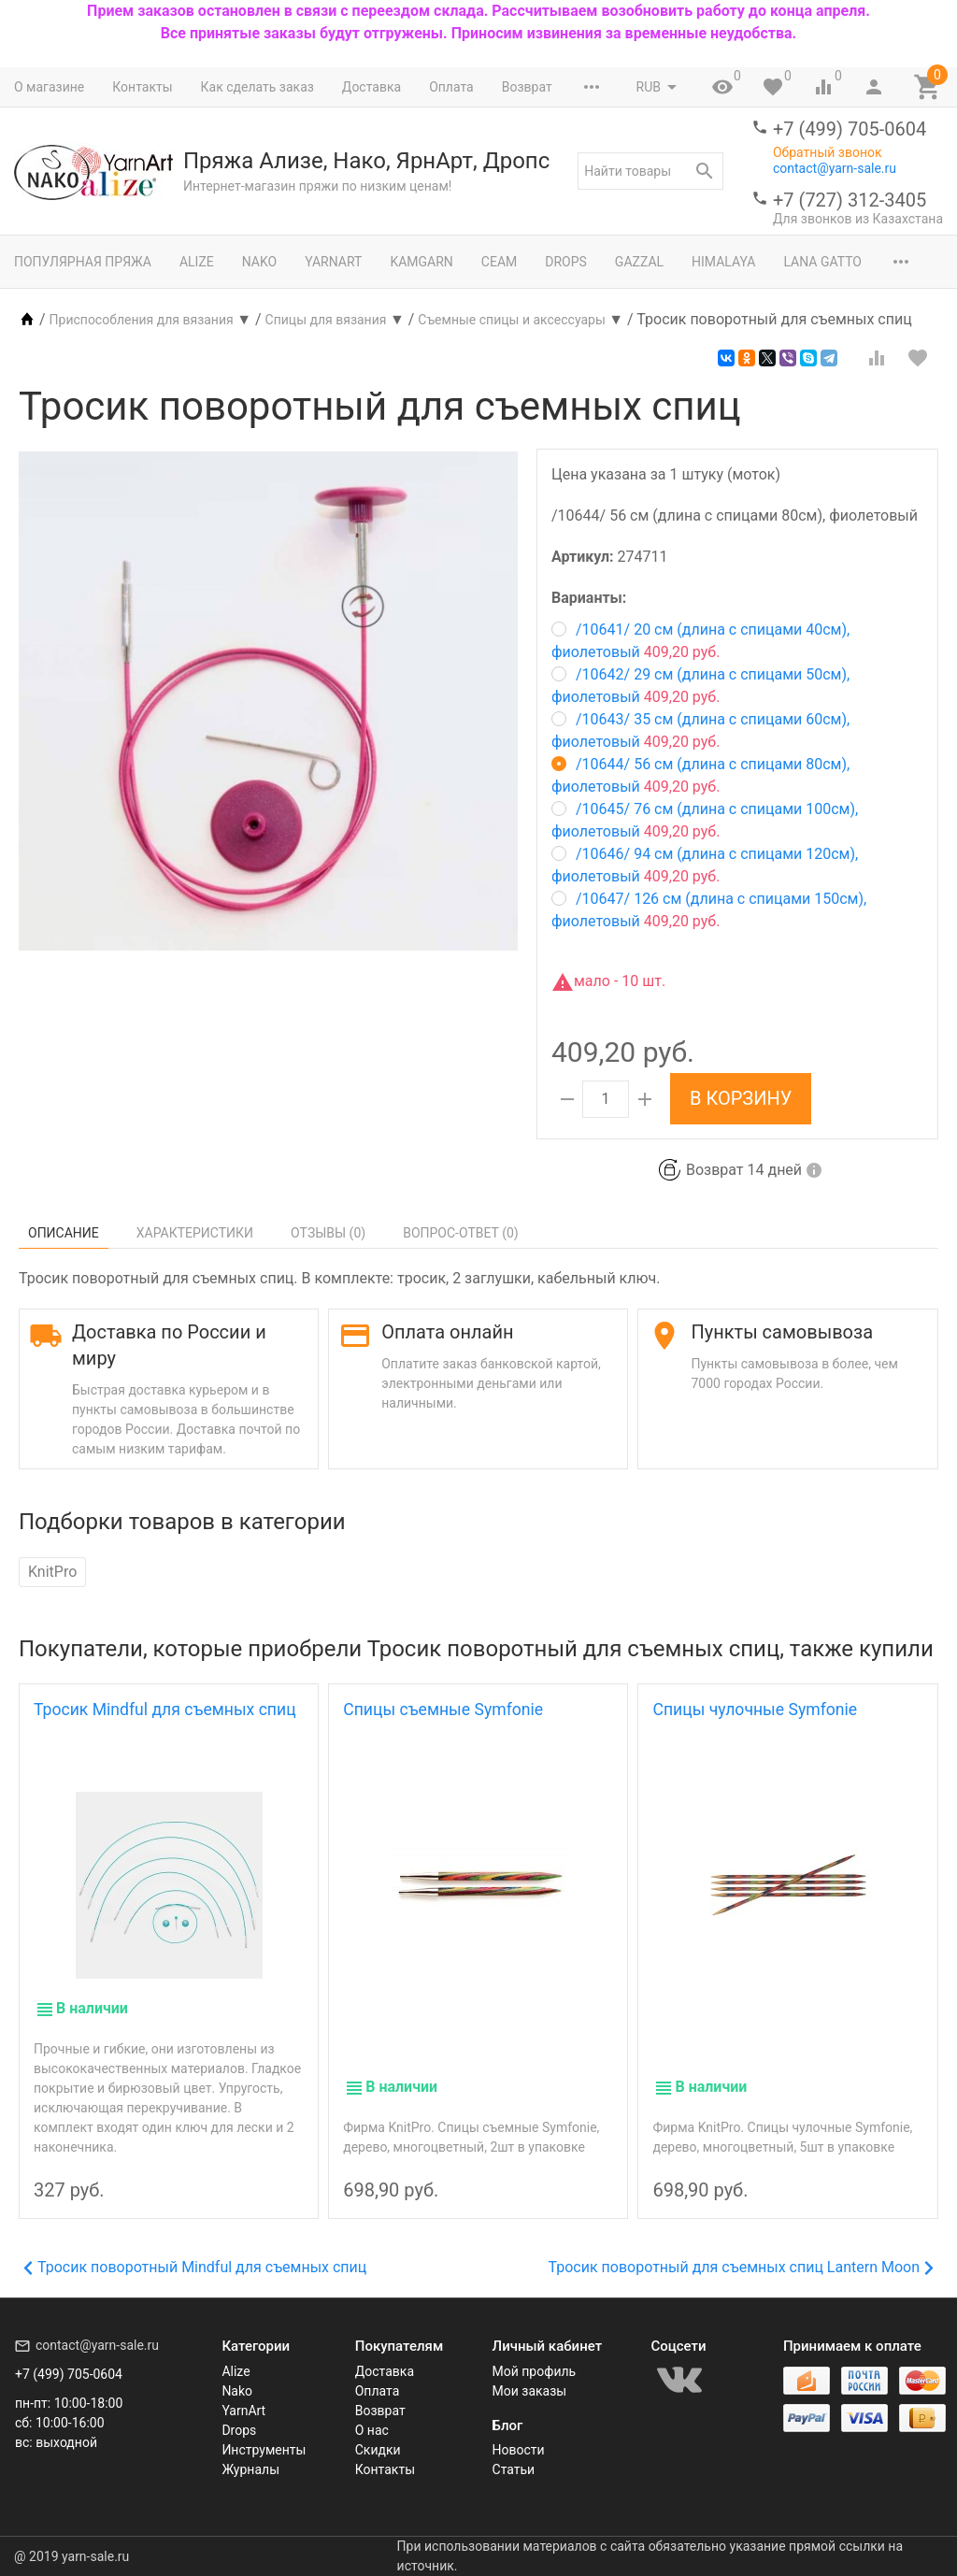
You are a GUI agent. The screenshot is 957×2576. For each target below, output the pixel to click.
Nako (259, 261)
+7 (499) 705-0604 (849, 129)
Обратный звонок (827, 152)
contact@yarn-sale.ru (834, 168)
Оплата (451, 86)
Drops (566, 261)
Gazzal (639, 261)
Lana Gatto (822, 261)
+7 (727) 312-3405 (849, 200)
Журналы (250, 2469)
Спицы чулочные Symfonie (754, 1709)
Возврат (527, 86)
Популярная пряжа (82, 261)
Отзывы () (328, 1232)
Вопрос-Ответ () (461, 1232)
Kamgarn (421, 261)
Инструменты (263, 2449)
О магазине (49, 86)
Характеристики (194, 1232)
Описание (63, 1232)
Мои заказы (530, 2390)
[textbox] (650, 171)
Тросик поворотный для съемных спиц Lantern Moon (741, 2267)
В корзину (741, 1098)
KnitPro (52, 1572)
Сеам (499, 261)
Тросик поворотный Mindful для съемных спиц (194, 2267)
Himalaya (723, 261)
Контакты (142, 86)
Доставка (371, 86)
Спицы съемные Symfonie (443, 1709)
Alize (196, 261)
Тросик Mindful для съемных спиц (165, 1709)
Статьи (514, 2469)
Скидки (378, 2449)
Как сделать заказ (257, 86)
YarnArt (333, 261)
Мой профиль (535, 2371)
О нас (372, 2430)
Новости (519, 2449)
